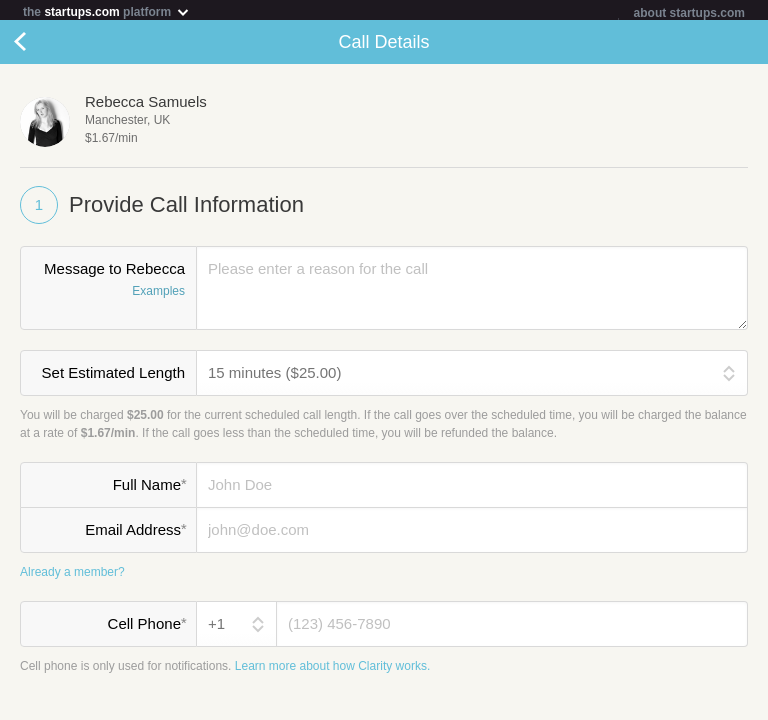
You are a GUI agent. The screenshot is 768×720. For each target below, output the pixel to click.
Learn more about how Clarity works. (332, 670)
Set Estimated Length (113, 376)
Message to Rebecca (108, 285)
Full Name (149, 488)
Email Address (135, 533)
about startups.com (689, 13)
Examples (158, 295)
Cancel (40, 46)
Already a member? (72, 576)
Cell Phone (147, 627)
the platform (107, 11)
